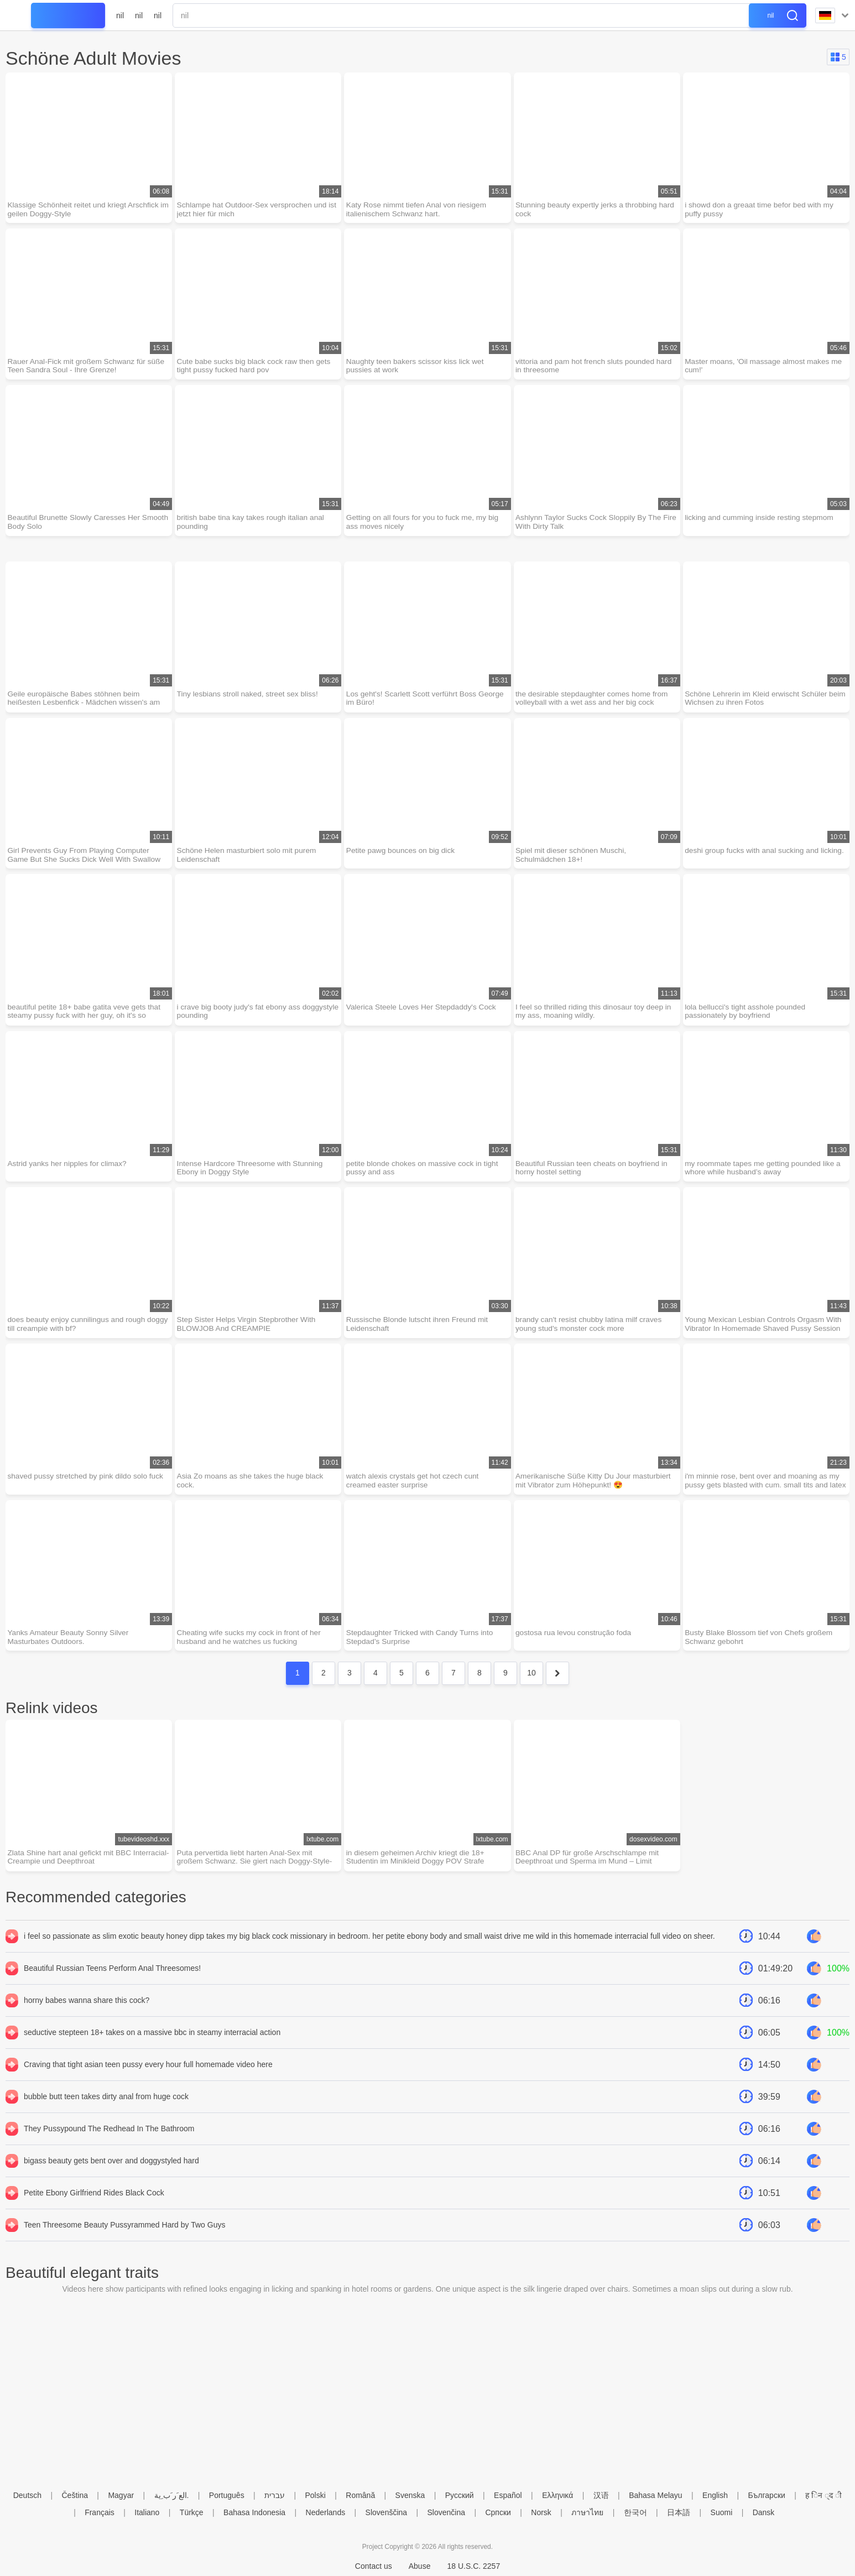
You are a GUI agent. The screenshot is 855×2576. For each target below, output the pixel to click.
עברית (274, 2495)
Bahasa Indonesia (254, 2512)
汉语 (601, 2495)
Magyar (121, 2495)
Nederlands (326, 2512)
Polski (315, 2495)
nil (120, 15)
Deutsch (27, 2495)
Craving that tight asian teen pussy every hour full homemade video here (148, 2073)
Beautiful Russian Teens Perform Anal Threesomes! (112, 1977)
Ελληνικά (557, 2495)
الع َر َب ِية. (171, 2495)
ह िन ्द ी (823, 2495)
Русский (459, 2495)
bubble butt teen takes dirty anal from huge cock (106, 2105)
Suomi (722, 2512)
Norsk (541, 2512)
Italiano (146, 2512)
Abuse (420, 2566)
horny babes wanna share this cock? (86, 2009)
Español (508, 2495)
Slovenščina (387, 2512)
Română (360, 2495)
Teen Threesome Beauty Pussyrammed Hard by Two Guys (124, 2234)
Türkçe (192, 2512)
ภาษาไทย (587, 2512)
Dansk (764, 2512)
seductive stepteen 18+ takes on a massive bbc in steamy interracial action (152, 2041)
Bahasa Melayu (655, 2495)
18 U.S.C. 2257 (473, 2566)
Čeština (75, 2495)
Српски (497, 2512)
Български (766, 2495)
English (715, 2495)
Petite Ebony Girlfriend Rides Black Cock (94, 2202)
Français (99, 2512)
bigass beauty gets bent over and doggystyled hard (111, 2170)
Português (226, 2495)
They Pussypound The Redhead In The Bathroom (109, 2137)
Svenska (410, 2495)
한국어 (635, 2512)
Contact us (373, 2566)
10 (531, 1682)
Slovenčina (447, 2512)
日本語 (678, 2512)
